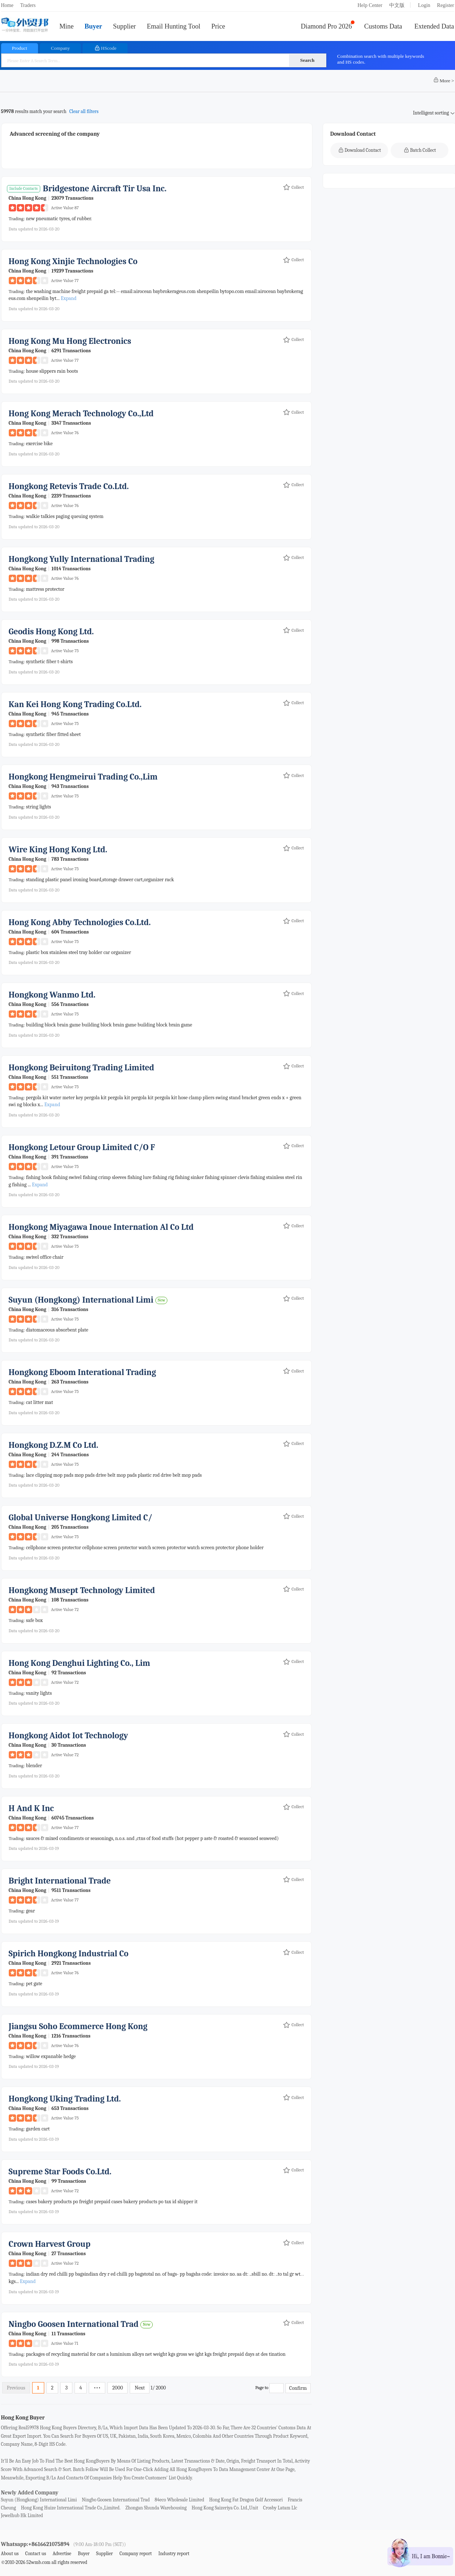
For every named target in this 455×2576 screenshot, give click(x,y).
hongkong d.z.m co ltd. (53, 1445)
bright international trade (60, 1881)
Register (445, 5)
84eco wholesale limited (179, 2499)
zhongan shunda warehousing (156, 2508)
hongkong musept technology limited (82, 1590)
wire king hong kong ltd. (58, 850)
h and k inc (31, 1808)
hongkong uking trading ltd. (65, 2099)
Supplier (124, 26)
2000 (117, 2388)
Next (139, 2388)
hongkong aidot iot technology (68, 1736)
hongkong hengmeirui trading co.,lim (83, 777)
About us (10, 2553)
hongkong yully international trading (82, 559)
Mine (67, 26)
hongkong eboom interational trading (82, 1372)
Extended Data (434, 26)
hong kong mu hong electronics (70, 341)
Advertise (62, 2553)
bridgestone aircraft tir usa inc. (104, 189)
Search (307, 60)
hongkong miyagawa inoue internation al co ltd (101, 1227)
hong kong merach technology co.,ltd (81, 413)
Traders (27, 5)
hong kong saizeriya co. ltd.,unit (225, 2508)
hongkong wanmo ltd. (52, 995)
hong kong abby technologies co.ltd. (80, 922)
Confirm (298, 2388)
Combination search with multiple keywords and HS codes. (380, 59)
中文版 (397, 5)
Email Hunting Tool (174, 26)
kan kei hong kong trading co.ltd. (75, 704)
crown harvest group (50, 2244)
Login (424, 5)
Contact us (35, 2553)
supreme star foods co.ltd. (60, 2172)
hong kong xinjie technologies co (73, 261)
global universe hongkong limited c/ (80, 1517)
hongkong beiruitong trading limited (81, 1068)
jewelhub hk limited (22, 2515)
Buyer (93, 26)
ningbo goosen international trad (74, 2324)
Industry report (173, 2553)
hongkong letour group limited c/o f (82, 1147)
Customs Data (383, 26)
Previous (16, 2388)
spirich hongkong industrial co (69, 1954)
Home (7, 5)
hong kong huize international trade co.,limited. (70, 2508)
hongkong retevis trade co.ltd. (69, 486)
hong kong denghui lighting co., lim (79, 1663)
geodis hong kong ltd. (51, 632)
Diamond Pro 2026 (326, 26)
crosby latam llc (280, 2508)
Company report (136, 2553)
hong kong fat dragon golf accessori (246, 2499)
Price (218, 26)
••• (97, 2388)
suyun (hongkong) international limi (81, 1300)
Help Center (369, 5)
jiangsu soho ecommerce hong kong (78, 2026)
